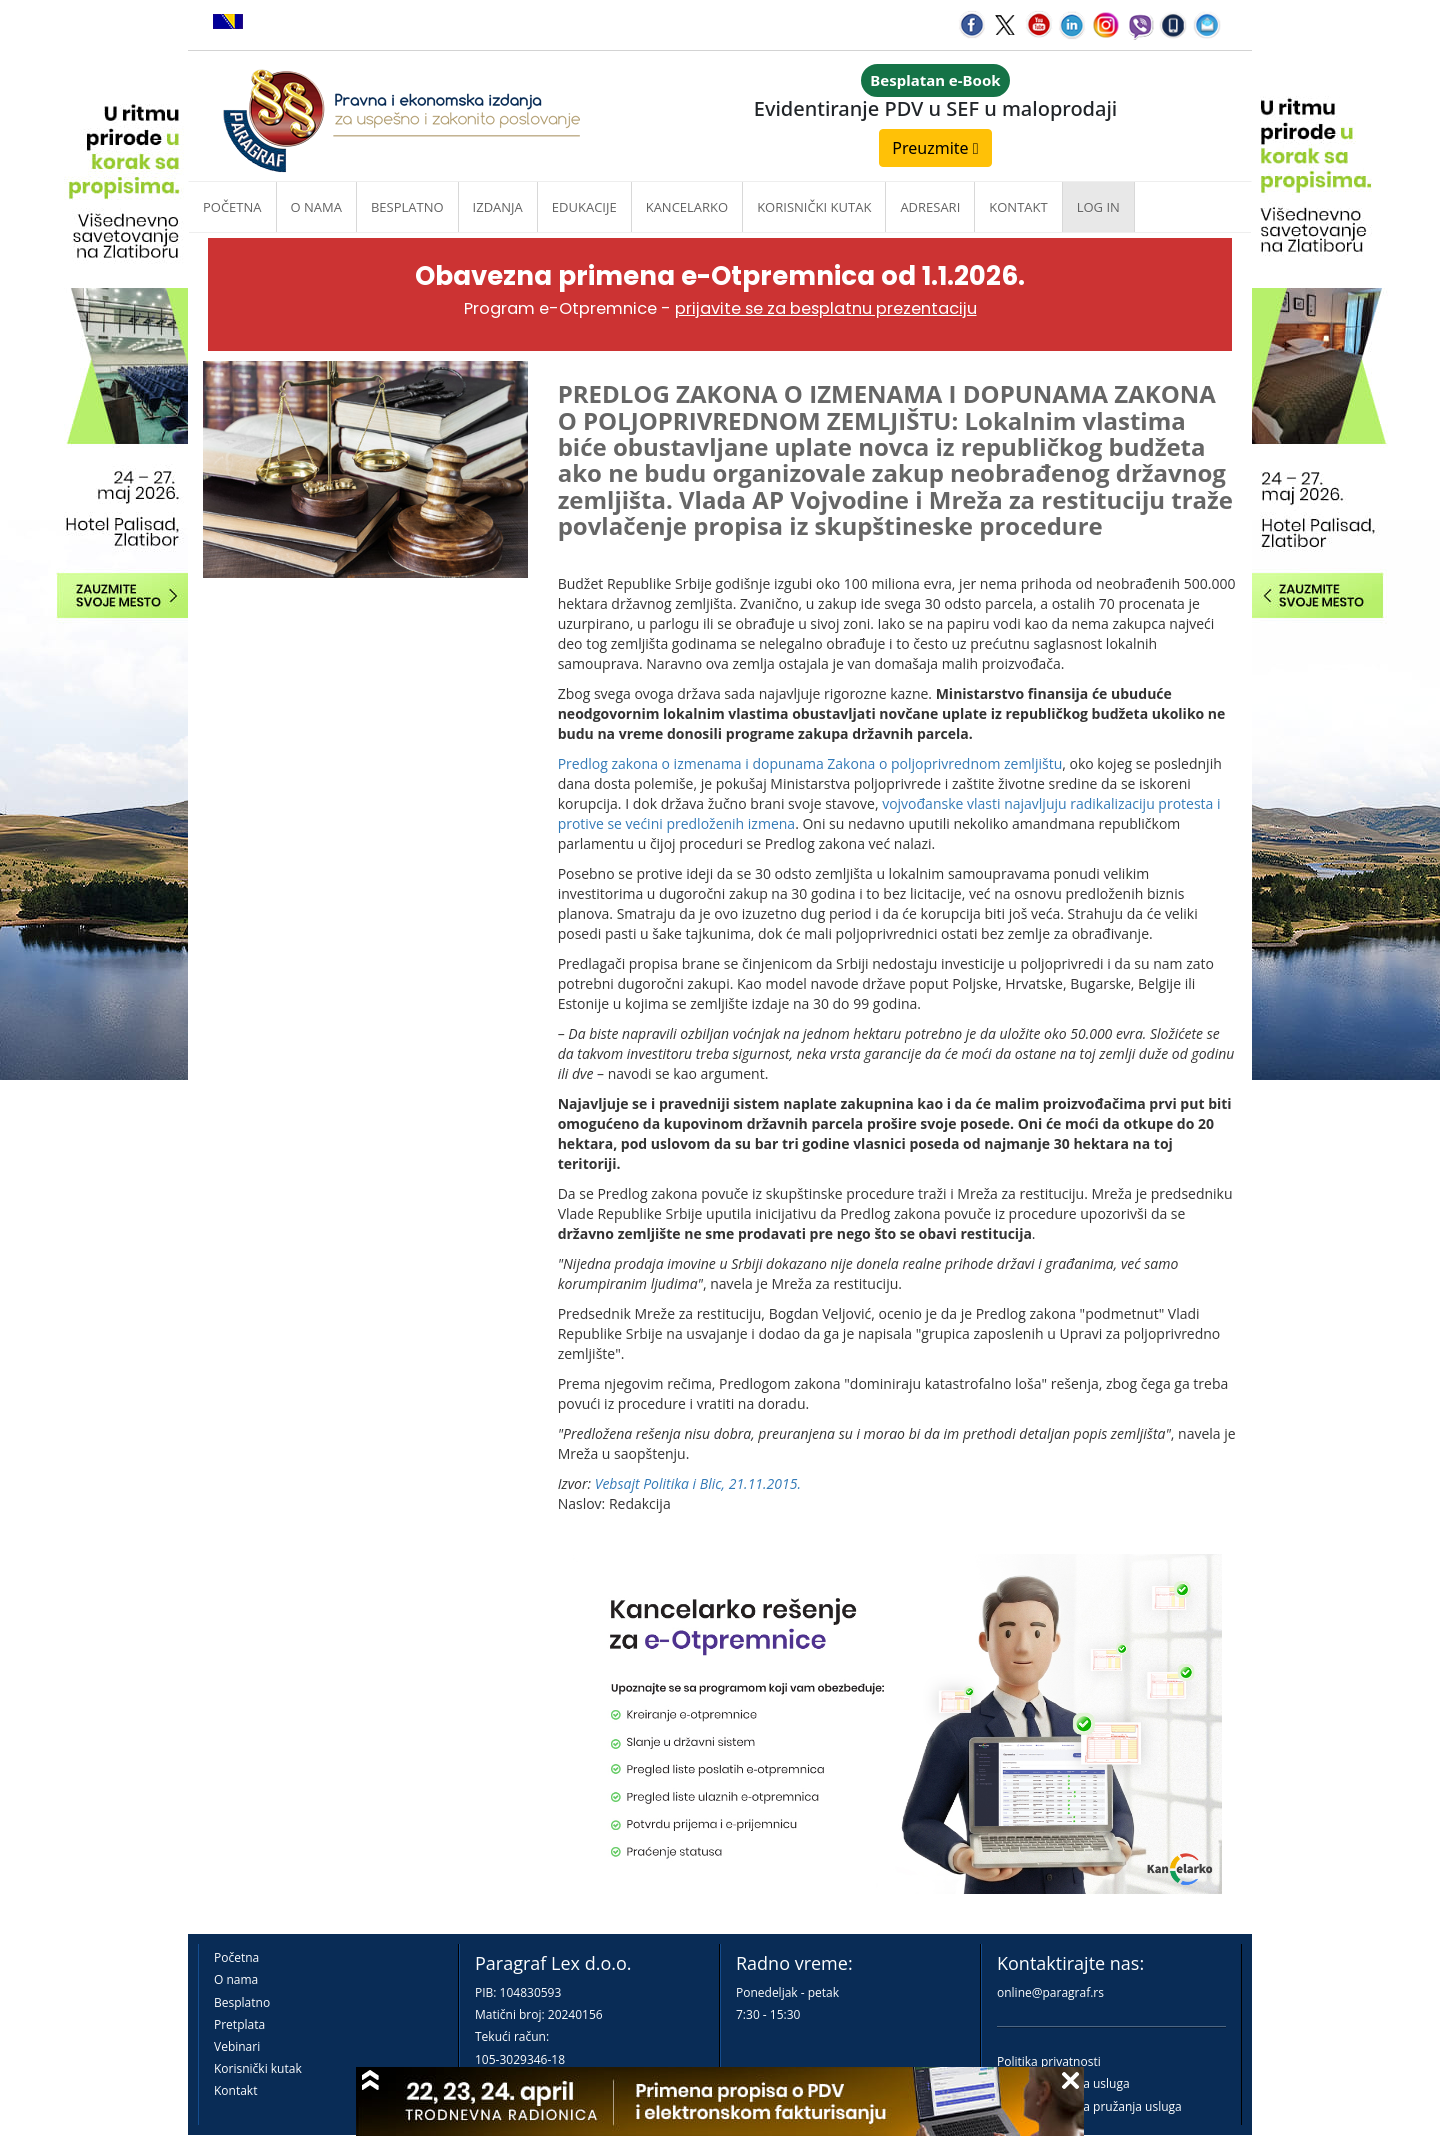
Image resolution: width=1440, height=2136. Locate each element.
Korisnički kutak (258, 2068)
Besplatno (407, 207)
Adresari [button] (930, 207)
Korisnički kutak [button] (814, 207)
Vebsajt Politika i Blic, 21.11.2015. (698, 1483)
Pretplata (239, 2024)
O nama (316, 207)
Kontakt (235, 2090)
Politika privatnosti (1049, 2061)
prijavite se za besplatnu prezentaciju (826, 308)
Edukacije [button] (584, 207)
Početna (232, 207)
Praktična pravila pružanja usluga (1089, 2106)
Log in (1098, 207)
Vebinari (237, 2046)
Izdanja (498, 207)
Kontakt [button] (1018, 207)
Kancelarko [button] (687, 207)
